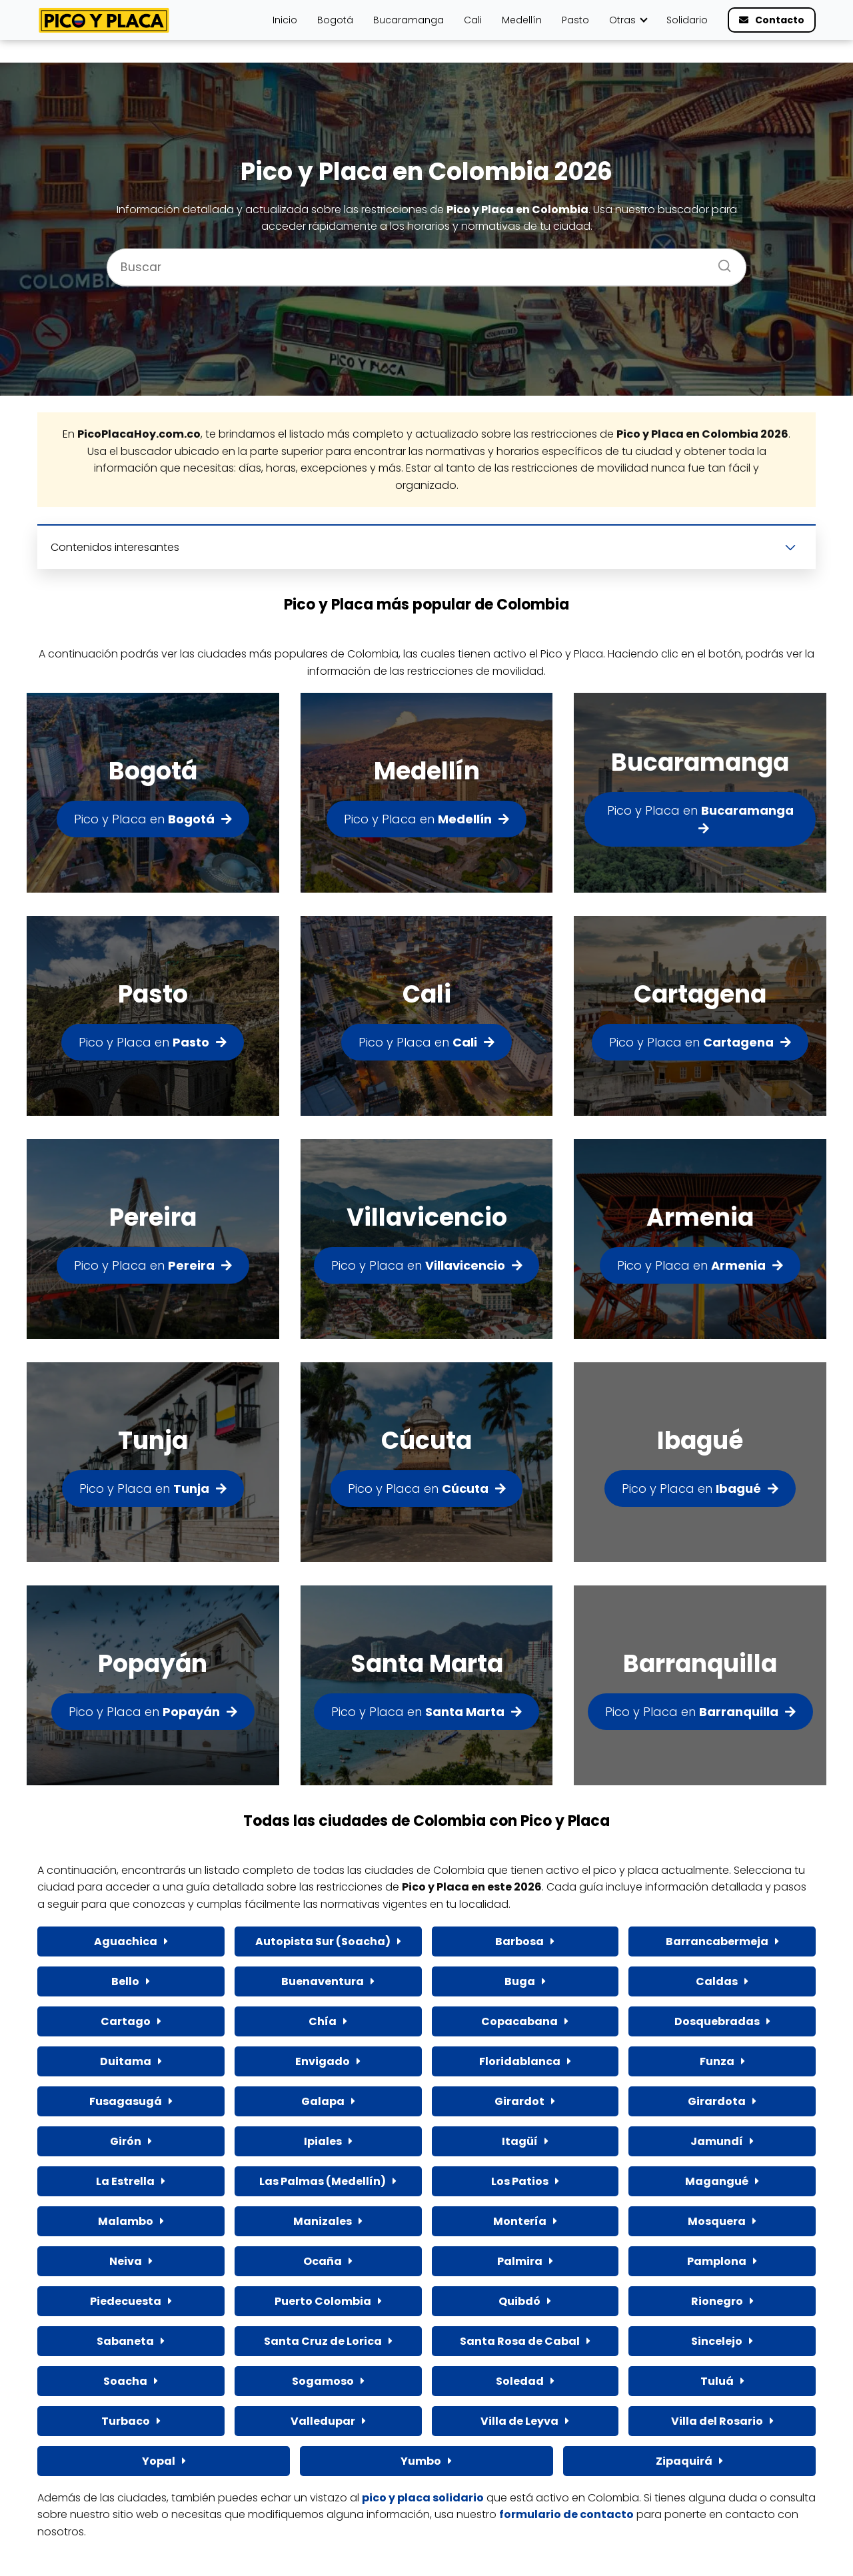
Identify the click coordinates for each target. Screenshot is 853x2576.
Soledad (520, 2381)
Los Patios (519, 2181)
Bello (125, 1981)
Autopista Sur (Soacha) (323, 1941)
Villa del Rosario (717, 2421)
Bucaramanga (408, 20)
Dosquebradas (717, 2021)
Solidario (687, 20)
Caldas (717, 1981)
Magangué (716, 2181)
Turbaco (125, 2421)
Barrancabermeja (717, 1941)
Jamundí (716, 2141)
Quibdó (519, 2301)
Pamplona (716, 2261)
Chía (323, 2021)
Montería (519, 2221)
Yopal (158, 2461)
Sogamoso (323, 2381)
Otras (622, 20)
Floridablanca (519, 2061)
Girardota (717, 2101)
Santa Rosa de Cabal (520, 2341)
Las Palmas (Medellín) (322, 2181)
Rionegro (717, 2301)
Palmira (519, 2261)
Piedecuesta (125, 2301)
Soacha (125, 2381)
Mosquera (717, 2221)
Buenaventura (322, 1981)
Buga (519, 1981)
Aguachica (125, 1941)
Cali (473, 20)
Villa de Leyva (519, 2421)
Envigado (322, 2061)
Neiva (125, 2261)
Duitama (125, 2061)
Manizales (322, 2221)
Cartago (126, 2021)
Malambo (125, 2221)
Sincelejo (716, 2341)
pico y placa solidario (423, 2497)
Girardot (519, 2101)
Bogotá (335, 20)
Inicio (285, 20)
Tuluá (717, 2381)
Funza (717, 2061)
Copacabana (519, 2021)
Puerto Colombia (323, 2301)
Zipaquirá (684, 2461)
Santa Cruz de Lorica (323, 2341)
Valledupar (323, 2421)
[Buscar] (719, 261)
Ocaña (322, 2261)
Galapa (323, 2101)
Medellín (522, 20)
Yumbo (421, 2461)
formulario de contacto (566, 2514)
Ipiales (323, 2141)
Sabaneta (125, 2341)
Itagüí (520, 2141)
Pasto (575, 20)
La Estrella (125, 2181)
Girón (125, 2141)
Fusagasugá (125, 2101)
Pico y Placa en (144, 819)
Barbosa (519, 1941)
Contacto (779, 20)
